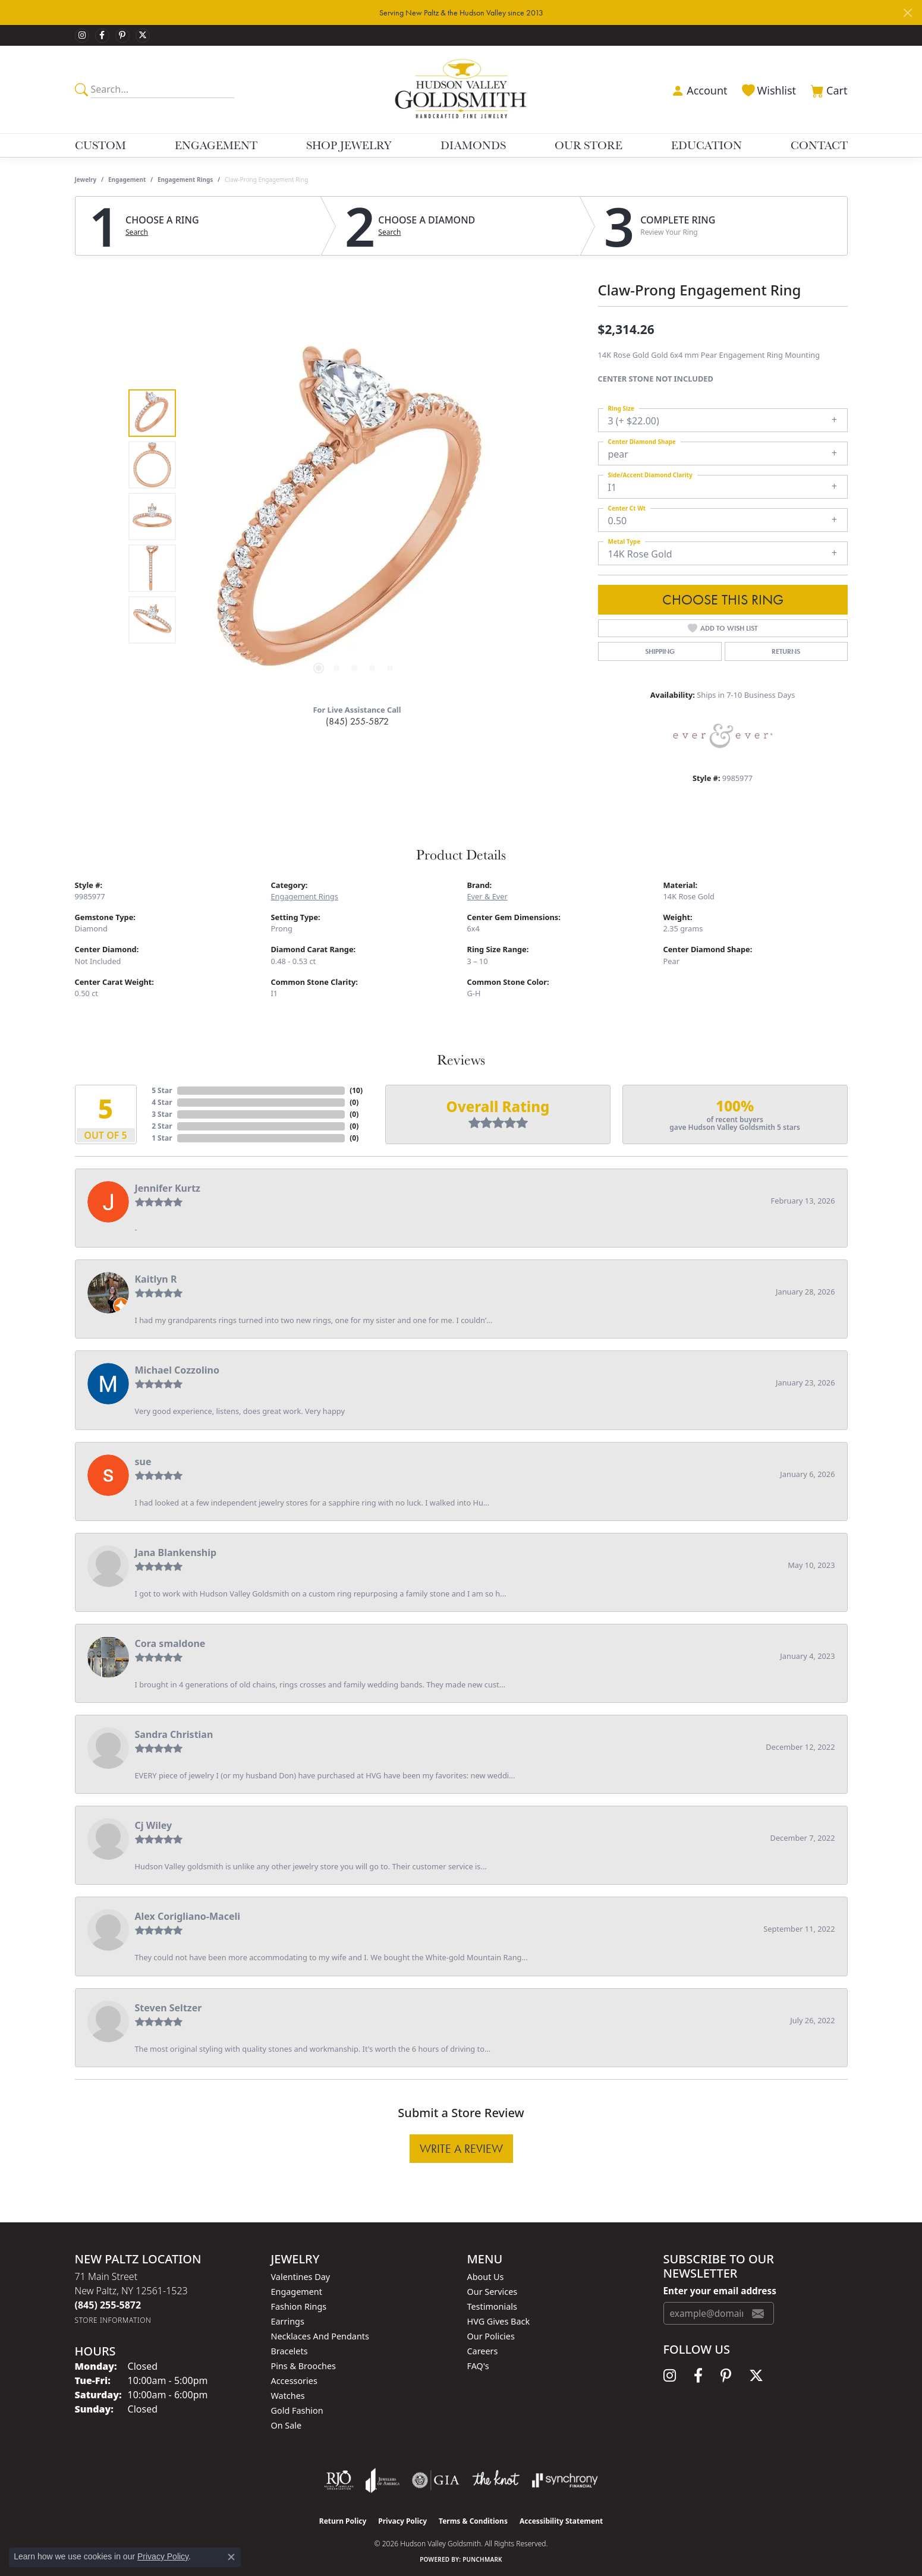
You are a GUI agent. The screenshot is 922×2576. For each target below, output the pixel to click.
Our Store (588, 145)
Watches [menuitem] (288, 2395)
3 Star (162, 1114)
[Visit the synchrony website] (565, 2480)
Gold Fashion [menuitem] (297, 2410)
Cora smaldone (170, 1643)
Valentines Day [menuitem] (301, 2276)
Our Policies (491, 2336)
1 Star (162, 1138)
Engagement (216, 145)
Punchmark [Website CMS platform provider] (482, 2559)
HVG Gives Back (498, 2321)
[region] (354, 516)
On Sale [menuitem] (286, 2425)
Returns (786, 651)
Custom (100, 145)
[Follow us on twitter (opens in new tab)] (143, 36)
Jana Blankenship (176, 1552)
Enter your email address (719, 2291)
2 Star (162, 1126)
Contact (819, 145)
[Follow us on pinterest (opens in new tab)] (122, 36)
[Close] (907, 12)
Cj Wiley (153, 1825)
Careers (482, 2351)
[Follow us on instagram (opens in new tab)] (82, 36)
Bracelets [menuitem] (289, 2351)
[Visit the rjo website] (339, 2480)
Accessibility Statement (561, 2521)
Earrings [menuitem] (287, 2321)
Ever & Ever (487, 896)
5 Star (162, 1090)
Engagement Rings (185, 179)
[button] (698, 89)
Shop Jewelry (349, 145)
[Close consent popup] (231, 2557)
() (356, 1090)
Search (136, 232)
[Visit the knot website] (495, 2480)
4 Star (162, 1102)
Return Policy (343, 2521)
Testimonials (492, 2306)
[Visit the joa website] (383, 2480)
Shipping (660, 651)
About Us (485, 2276)
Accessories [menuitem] (294, 2380)
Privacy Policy (402, 2521)
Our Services (492, 2291)
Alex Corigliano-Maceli (188, 1916)
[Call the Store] (108, 2305)
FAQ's (478, 2366)
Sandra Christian (174, 1734)
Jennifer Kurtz (168, 1188)
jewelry (86, 179)
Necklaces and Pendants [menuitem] (320, 2336)
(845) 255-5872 (357, 721)
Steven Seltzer (168, 2007)
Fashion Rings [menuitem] (299, 2306)
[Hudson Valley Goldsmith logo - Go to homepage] (461, 89)
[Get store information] (113, 2320)
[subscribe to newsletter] (757, 2313)
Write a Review (461, 2148)
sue (143, 1461)
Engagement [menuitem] (296, 2291)
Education (706, 145)
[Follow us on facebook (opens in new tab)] (102, 36)
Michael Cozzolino (177, 1370)
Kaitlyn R (156, 1279)
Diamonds (473, 145)
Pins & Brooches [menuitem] (303, 2366)
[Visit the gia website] (436, 2480)
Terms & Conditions (473, 2521)
